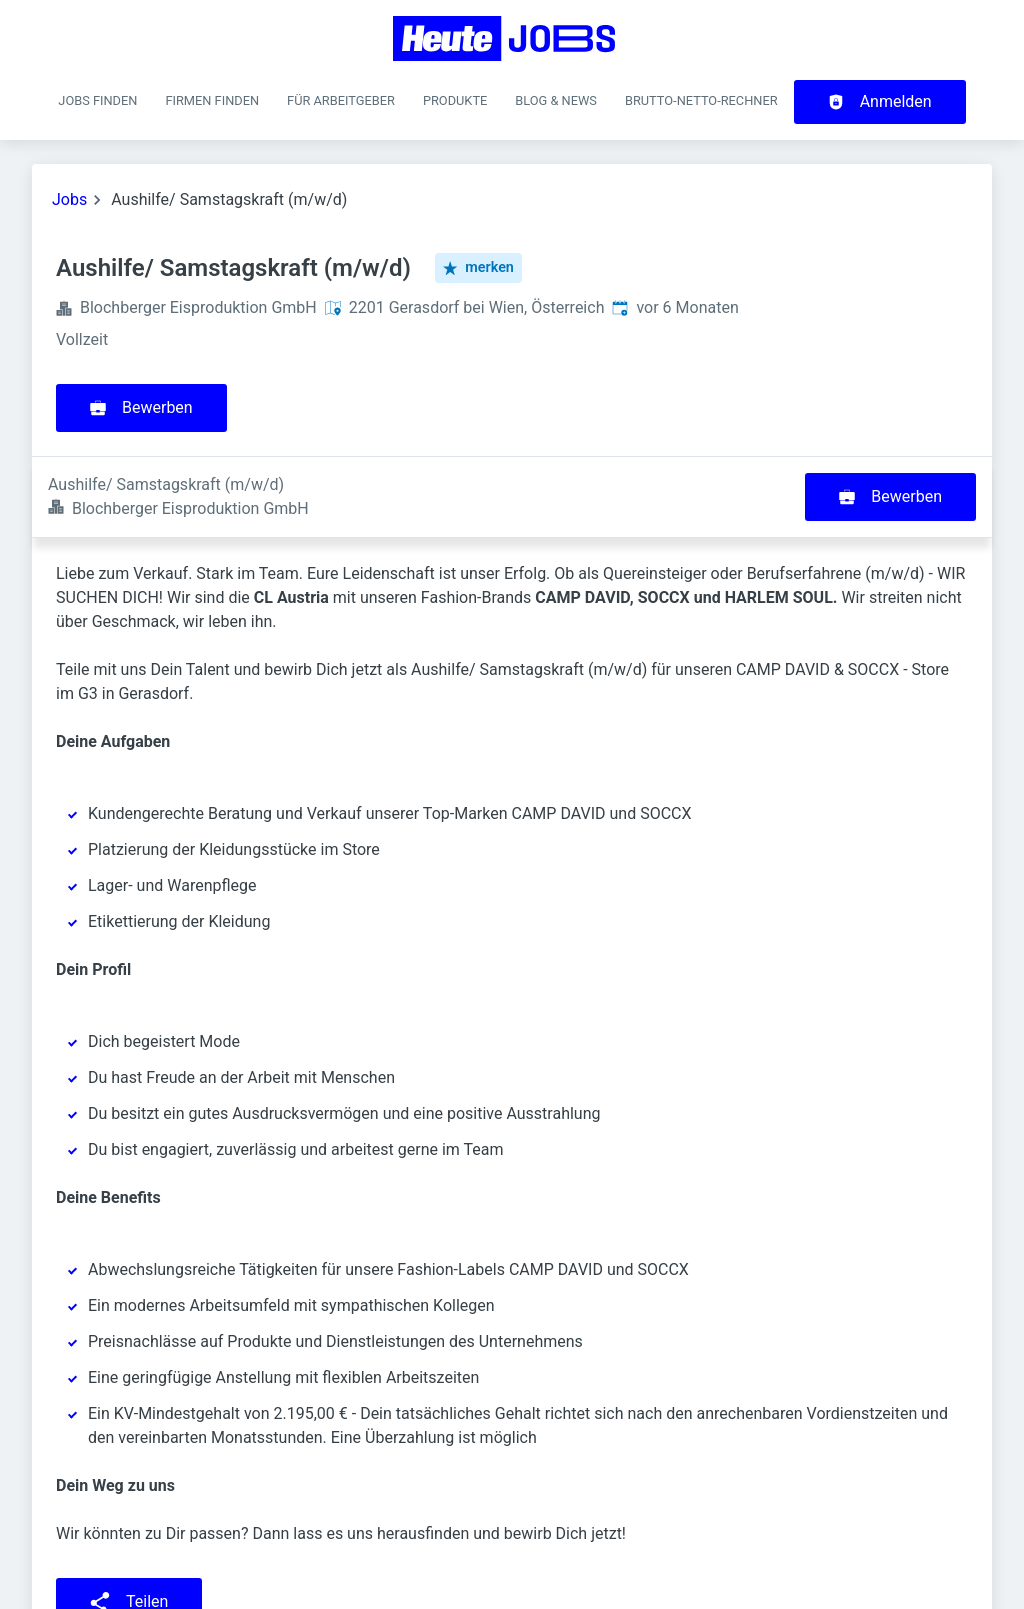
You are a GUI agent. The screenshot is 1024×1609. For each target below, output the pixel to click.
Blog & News (556, 100)
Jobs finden (97, 100)
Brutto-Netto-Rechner (701, 100)
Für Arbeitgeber (341, 100)
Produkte (455, 100)
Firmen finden (212, 100)
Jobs (69, 199)
